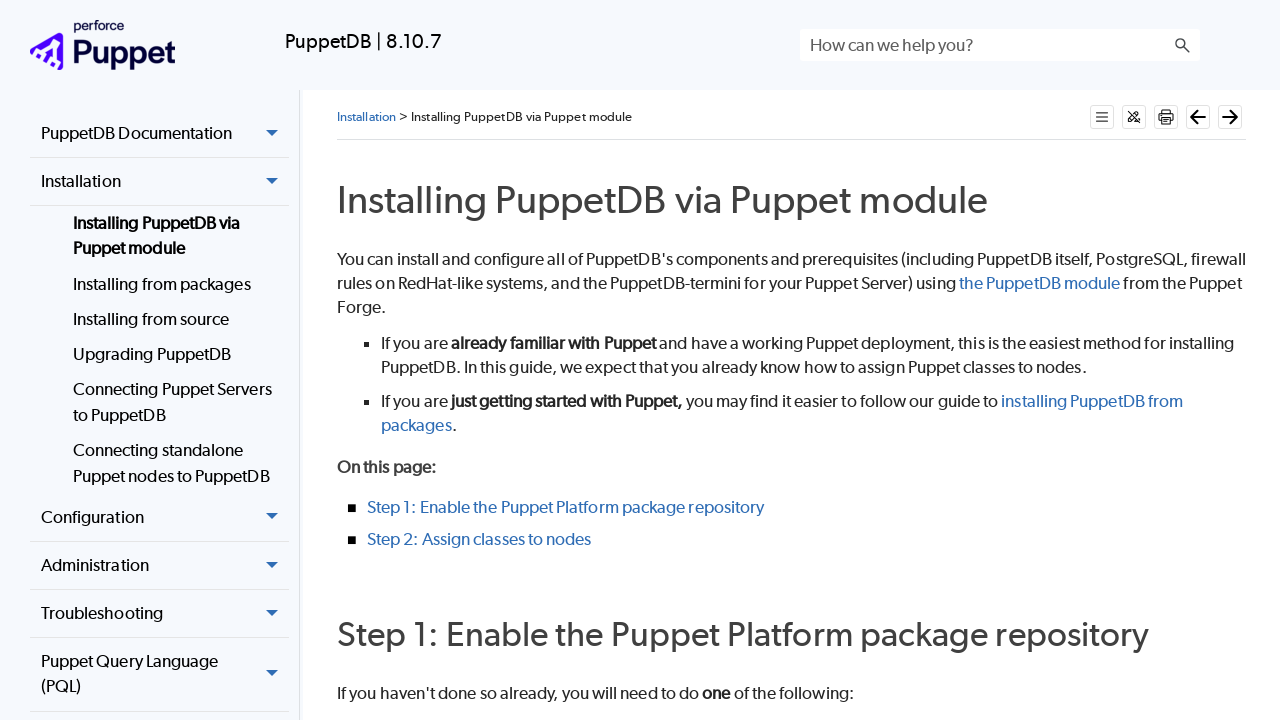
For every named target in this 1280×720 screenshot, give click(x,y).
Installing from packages (162, 284)
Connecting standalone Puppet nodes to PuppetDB (171, 463)
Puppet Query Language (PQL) (165, 674)
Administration (165, 566)
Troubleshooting (165, 614)
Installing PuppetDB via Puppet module (157, 236)
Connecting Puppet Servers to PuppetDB (172, 402)
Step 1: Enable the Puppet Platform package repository (565, 507)
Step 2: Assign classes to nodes (479, 539)
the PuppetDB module (1040, 283)
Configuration (165, 518)
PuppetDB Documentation (165, 134)
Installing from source (151, 319)
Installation (165, 182)
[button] (1182, 45)
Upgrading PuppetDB (152, 354)
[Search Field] (1000, 45)
